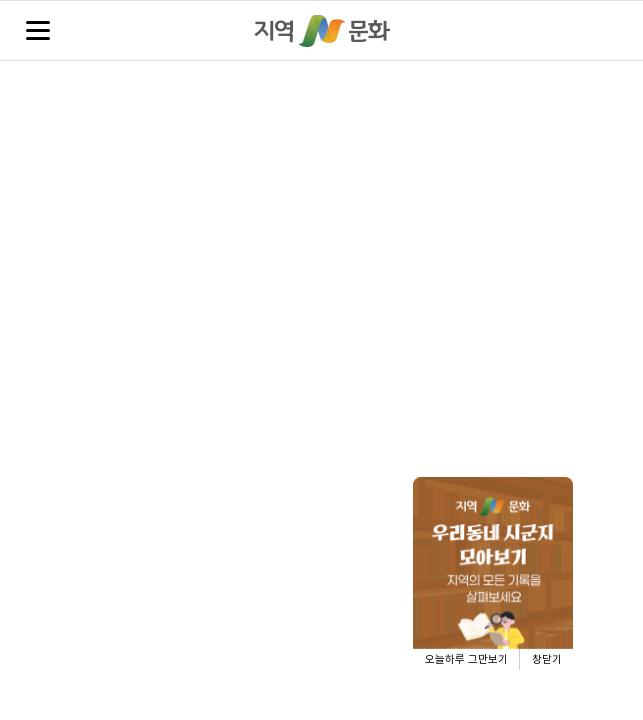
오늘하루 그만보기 (466, 659)
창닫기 (547, 659)
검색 (604, 31)
